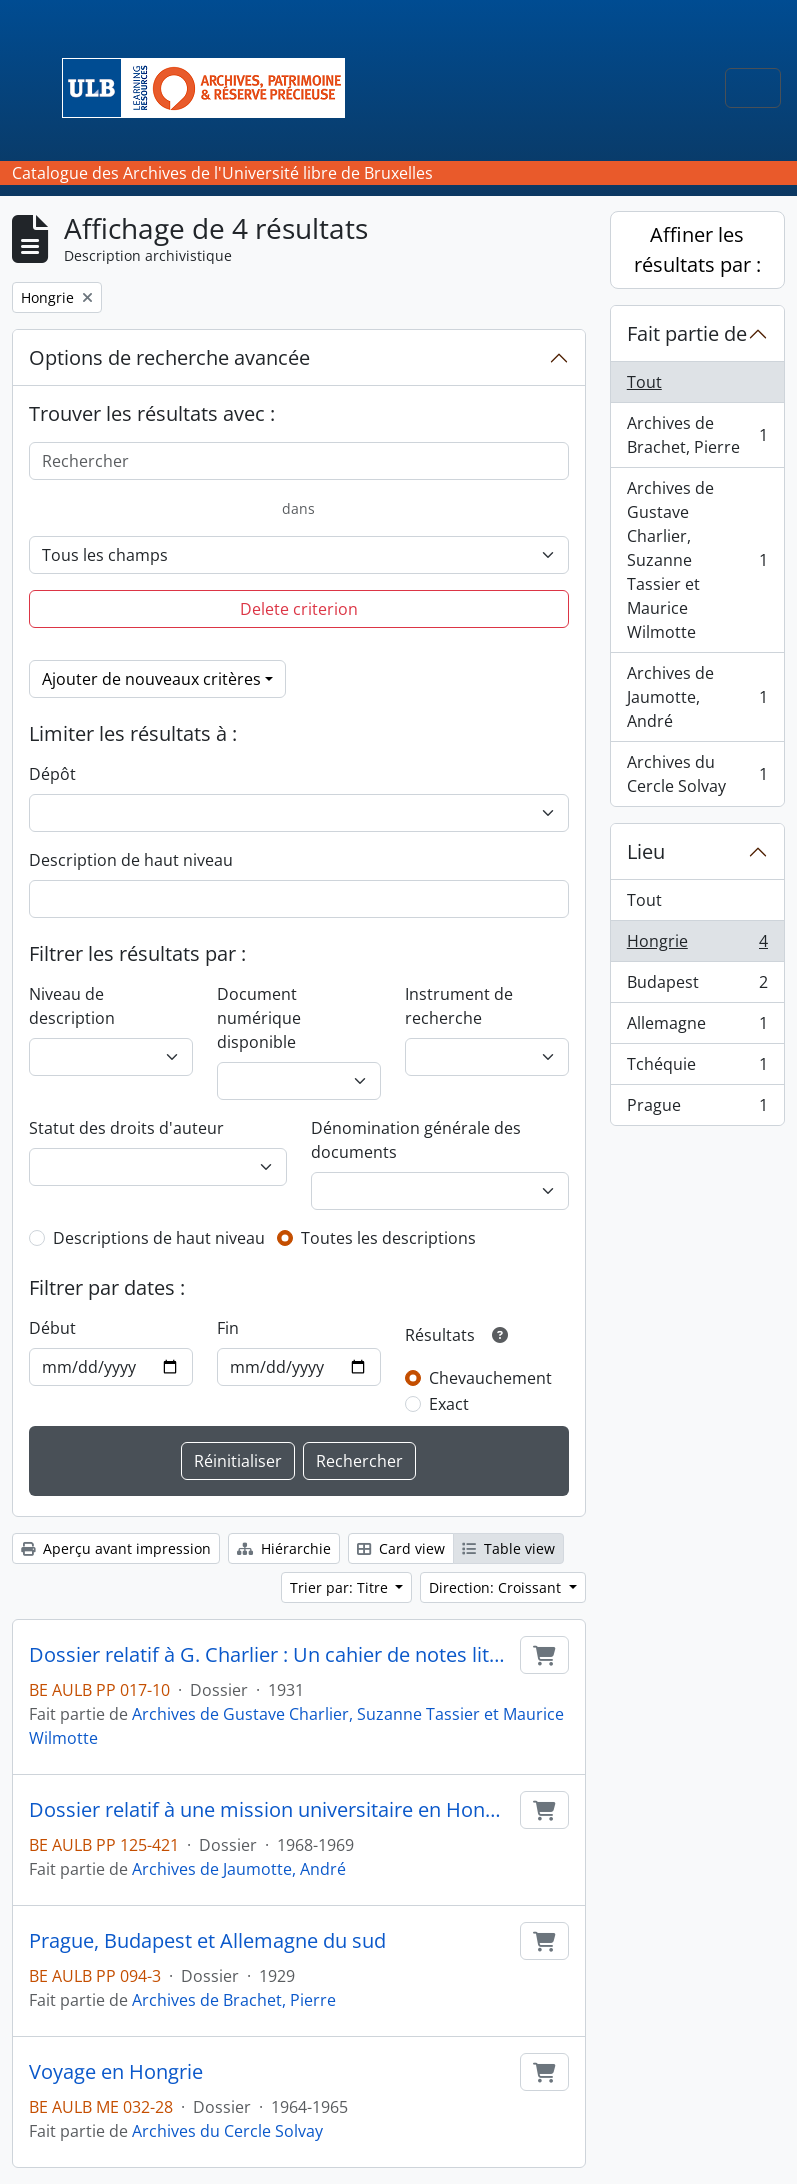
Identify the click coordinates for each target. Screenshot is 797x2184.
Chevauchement (490, 1378)
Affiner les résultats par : (697, 249)
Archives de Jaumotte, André (239, 1869)
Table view (508, 1548)
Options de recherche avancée (169, 357)
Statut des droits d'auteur (126, 1128)
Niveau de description (72, 1006)
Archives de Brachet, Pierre (234, 2000)
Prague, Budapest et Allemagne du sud (207, 1941)
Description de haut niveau (131, 860)
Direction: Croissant (497, 1587)
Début (52, 1328)
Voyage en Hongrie (116, 2072)
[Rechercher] (299, 461)
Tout (644, 382)
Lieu (646, 851)
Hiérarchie (284, 1548)
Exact (449, 1404)
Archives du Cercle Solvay (227, 2131)
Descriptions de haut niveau (159, 1238)
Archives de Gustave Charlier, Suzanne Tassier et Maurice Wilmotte (697, 560)
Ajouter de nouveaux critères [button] (151, 679)
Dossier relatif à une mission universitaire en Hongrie (270, 1810)
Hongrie (697, 945)
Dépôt (52, 774)
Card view (401, 1548)
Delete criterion (299, 609)
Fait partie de (687, 333)
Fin (228, 1328)
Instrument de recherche (459, 1006)
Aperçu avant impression (116, 1548)
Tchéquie (697, 1068)
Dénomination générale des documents (416, 1140)
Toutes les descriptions (388, 1238)
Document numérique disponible (259, 1018)
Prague (697, 1109)
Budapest (697, 986)
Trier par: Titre (341, 1587)
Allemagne (697, 1027)
